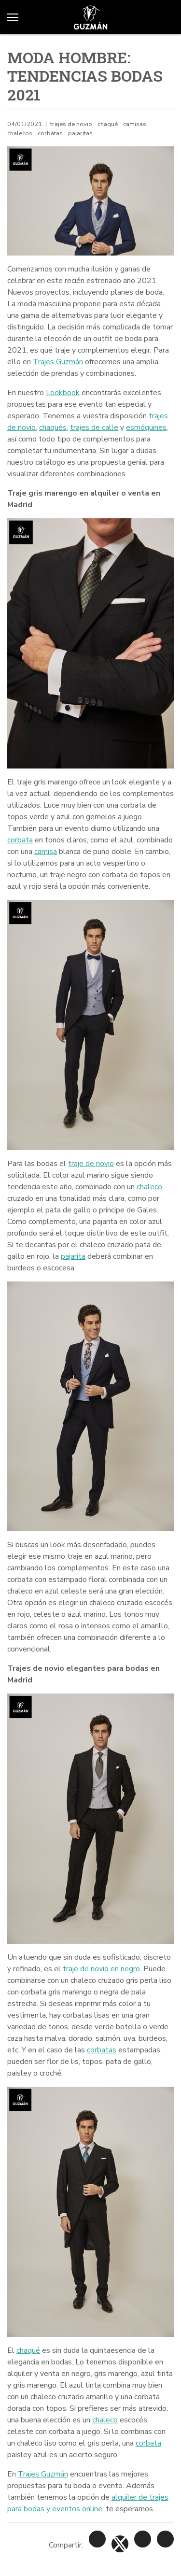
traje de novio (91, 1163)
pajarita (73, 1256)
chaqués (53, 427)
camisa (45, 851)
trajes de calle (94, 427)
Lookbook (63, 392)
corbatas (101, 2050)
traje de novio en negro (101, 1969)
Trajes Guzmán (58, 361)
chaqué (28, 2350)
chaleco (149, 1186)
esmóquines (146, 427)
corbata (20, 840)
